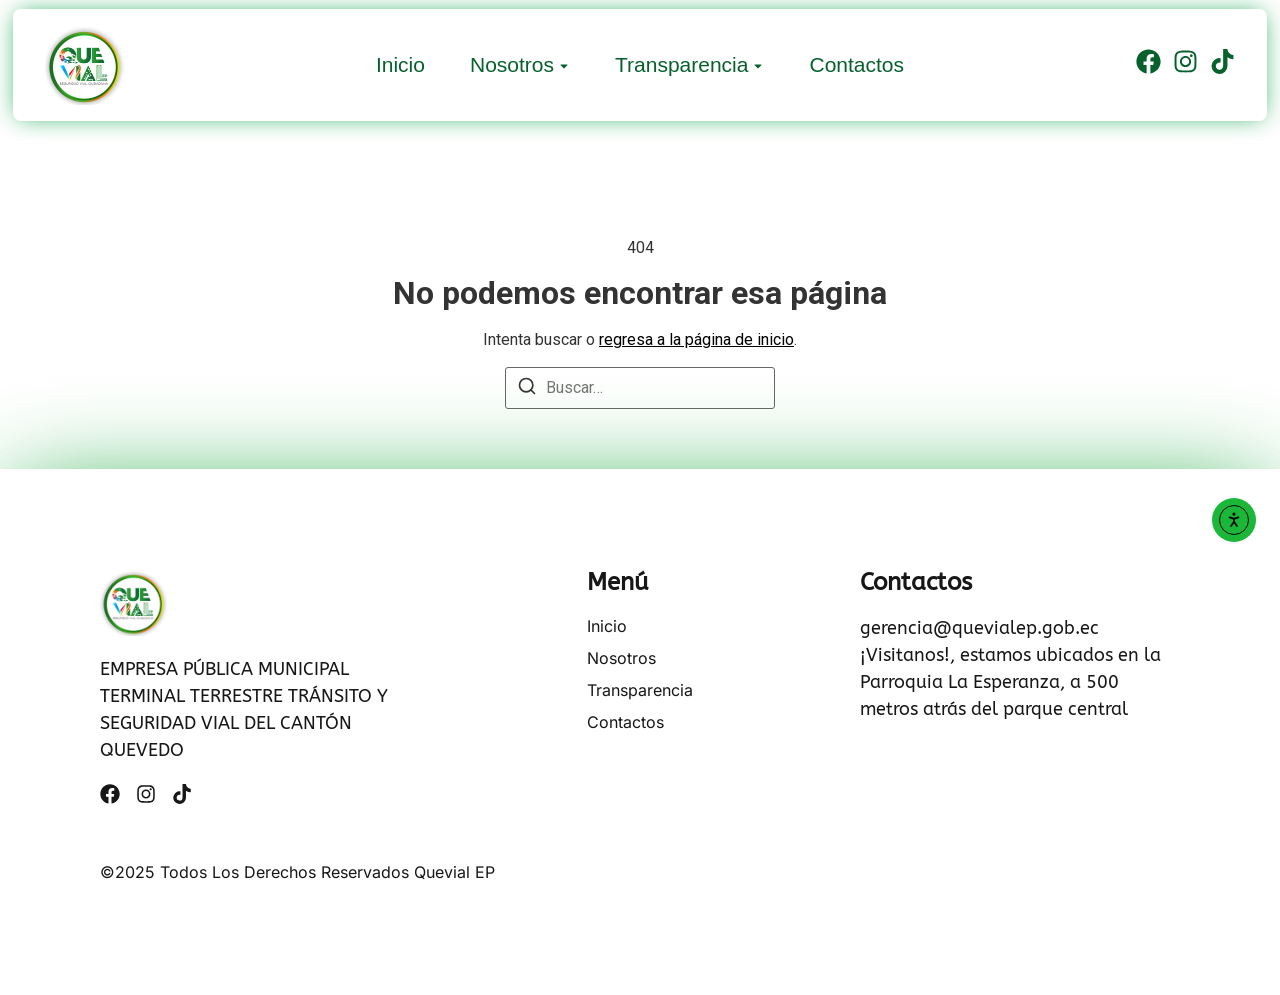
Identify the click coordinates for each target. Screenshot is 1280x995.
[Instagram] (1185, 65)
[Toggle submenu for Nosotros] (562, 64)
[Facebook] (1148, 65)
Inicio (400, 64)
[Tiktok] (1222, 65)
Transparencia (681, 64)
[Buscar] (527, 389)
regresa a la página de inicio (696, 339)
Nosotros (512, 64)
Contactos (856, 64)
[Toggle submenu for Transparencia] (756, 64)
